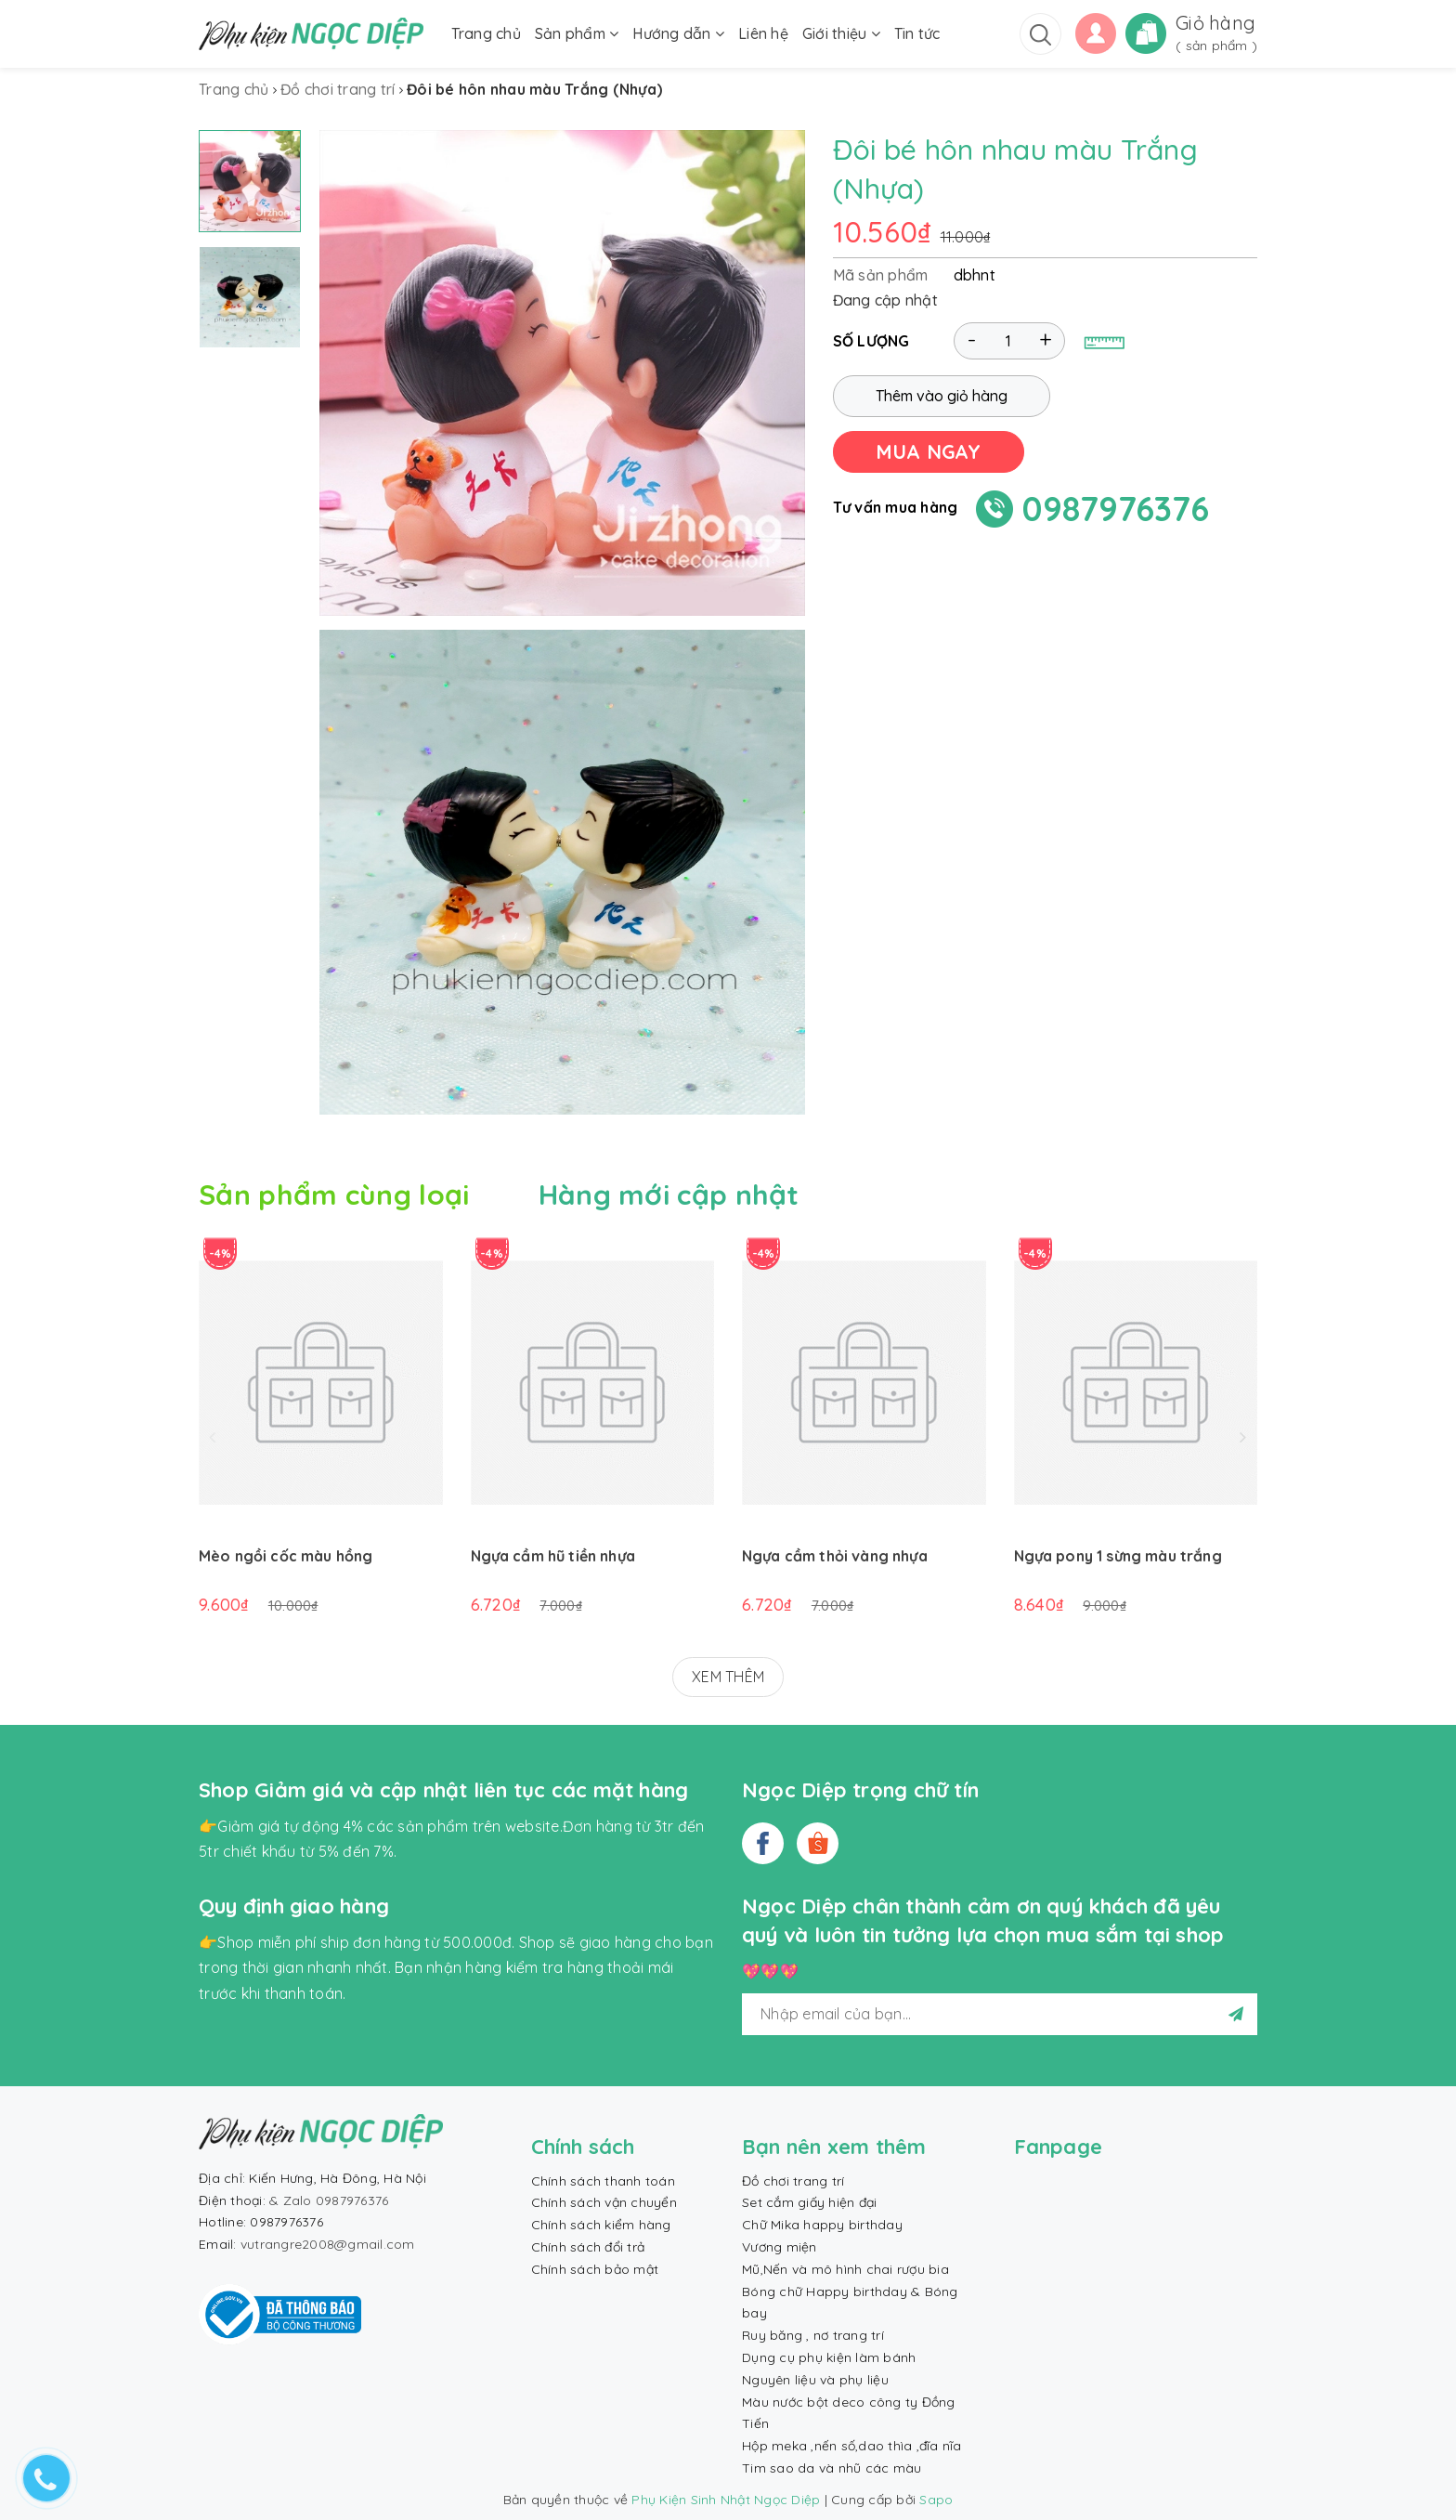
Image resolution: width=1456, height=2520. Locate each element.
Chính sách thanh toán (603, 2181)
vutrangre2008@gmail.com (327, 2244)
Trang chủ (486, 33)
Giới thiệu (841, 33)
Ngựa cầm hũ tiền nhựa (553, 1556)
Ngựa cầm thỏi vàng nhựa (835, 1556)
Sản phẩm (577, 33)
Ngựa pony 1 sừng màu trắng (1118, 1556)
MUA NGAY (929, 451)
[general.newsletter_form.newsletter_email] (999, 2014)
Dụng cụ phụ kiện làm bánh (829, 2357)
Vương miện (779, 2247)
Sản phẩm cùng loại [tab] (334, 1194)
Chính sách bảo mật (595, 2269)
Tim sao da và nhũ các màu (831, 2468)
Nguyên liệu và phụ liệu (815, 2379)
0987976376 (1115, 508)
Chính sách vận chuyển (604, 2202)
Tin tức (917, 33)
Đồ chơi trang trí (793, 2181)
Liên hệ (763, 33)
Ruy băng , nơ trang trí (813, 2335)
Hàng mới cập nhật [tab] (669, 1194)
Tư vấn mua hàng (895, 507)
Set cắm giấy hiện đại (809, 2202)
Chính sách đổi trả (588, 2247)
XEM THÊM (728, 1676)
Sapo (936, 2499)
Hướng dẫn (678, 33)
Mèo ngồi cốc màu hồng (285, 1556)
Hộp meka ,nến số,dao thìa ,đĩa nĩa (852, 2445)
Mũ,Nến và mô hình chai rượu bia (845, 2269)
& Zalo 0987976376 (328, 2200)
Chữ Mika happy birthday (822, 2224)
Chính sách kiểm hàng (601, 2224)
